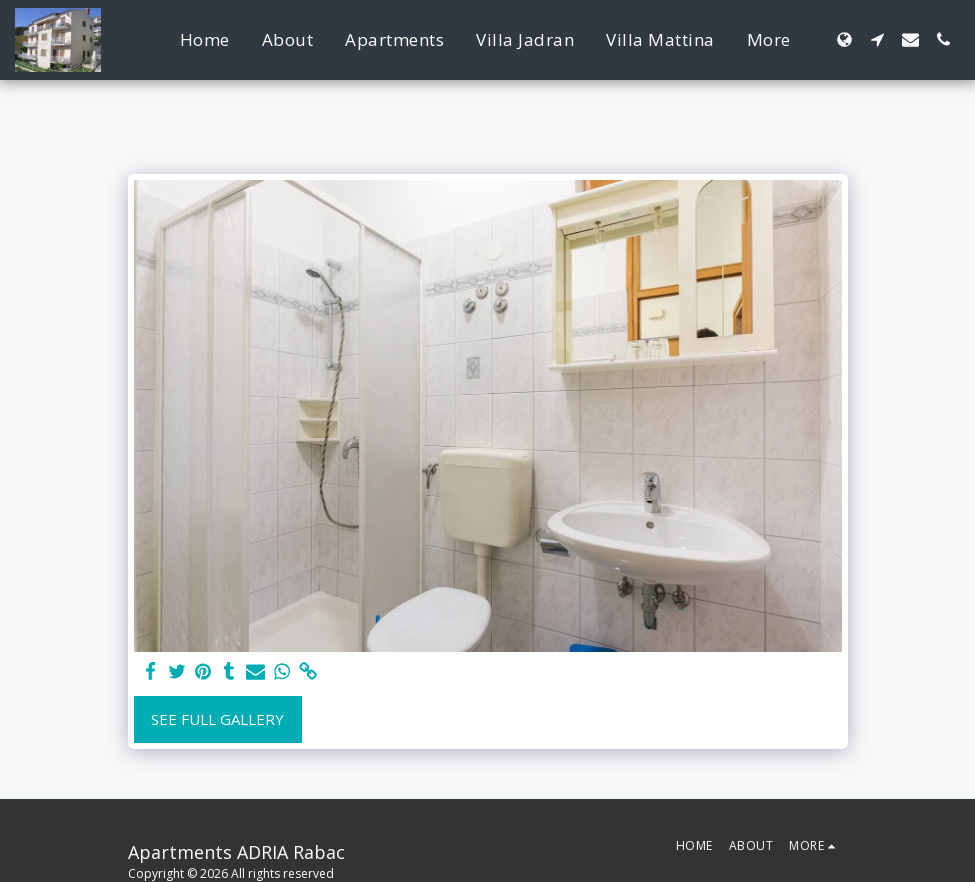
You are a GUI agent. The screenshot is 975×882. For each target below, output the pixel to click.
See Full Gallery (217, 719)
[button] (877, 39)
